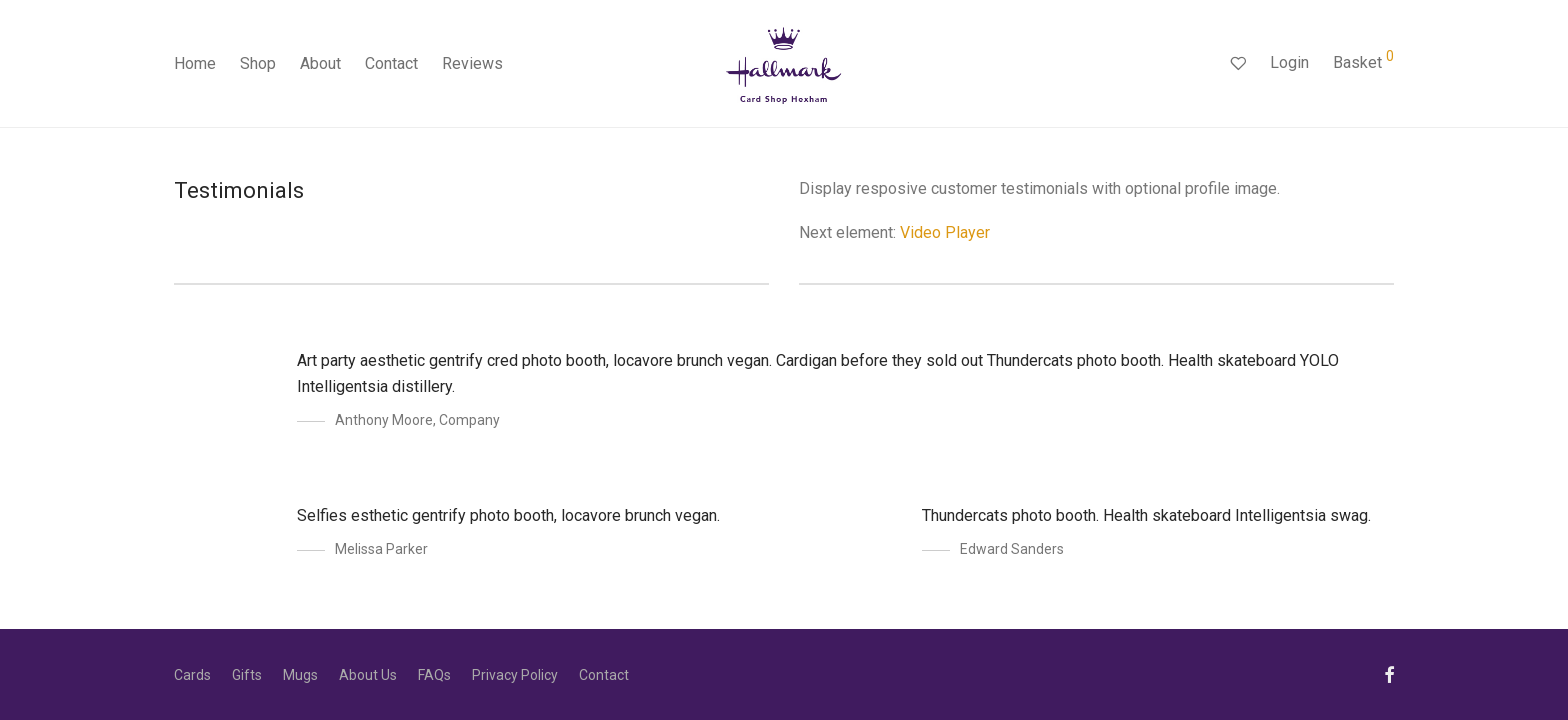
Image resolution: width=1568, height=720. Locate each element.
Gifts (247, 675)
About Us (368, 675)
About (320, 63)
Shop (258, 63)
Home (195, 63)
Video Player (945, 232)
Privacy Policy (515, 675)
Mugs (300, 675)
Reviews (472, 63)
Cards (192, 675)
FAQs (434, 675)
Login (1289, 62)
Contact (391, 63)
